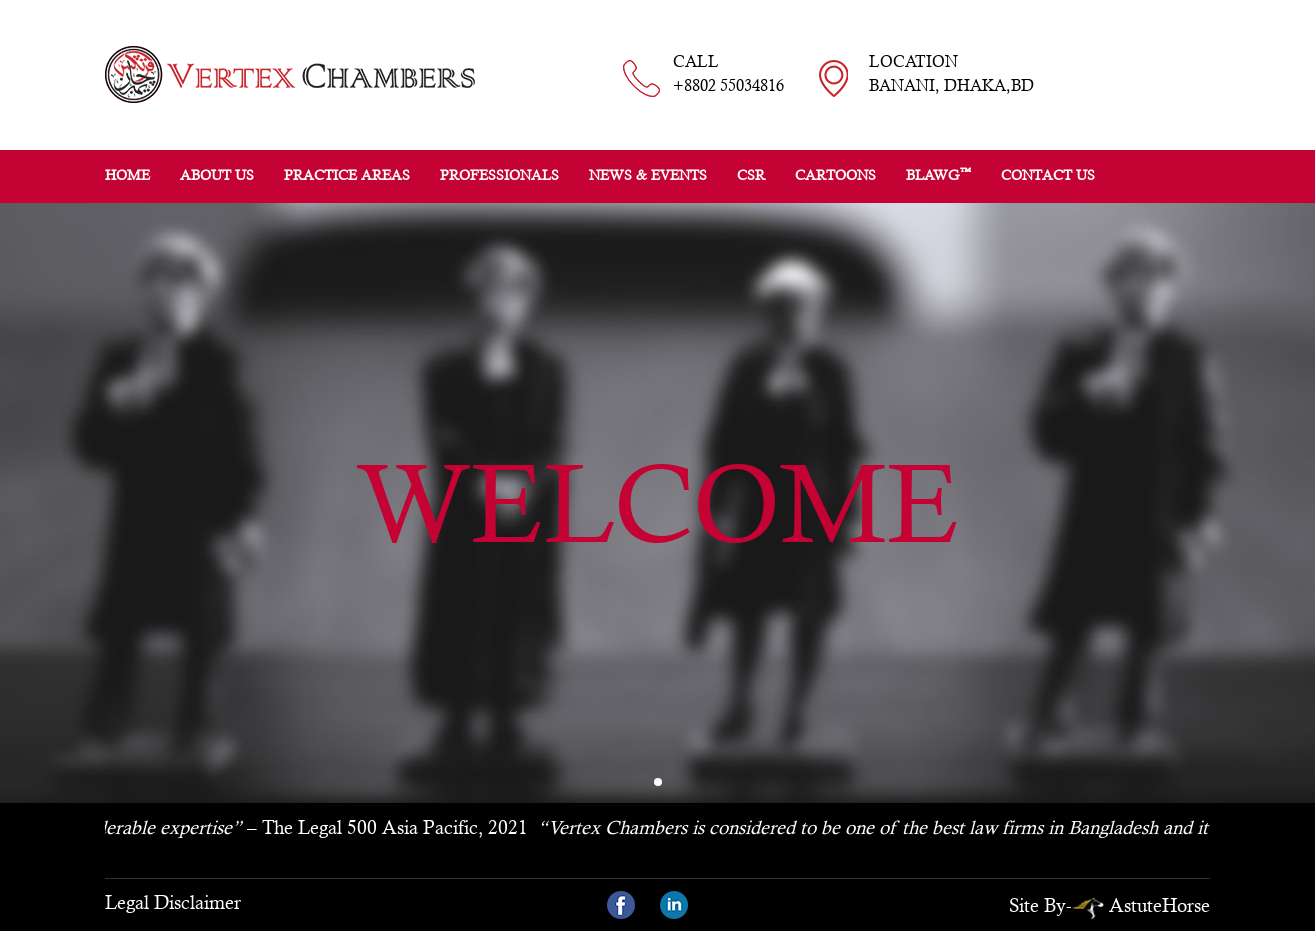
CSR (751, 175)
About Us (217, 175)
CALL (728, 75)
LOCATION (951, 75)
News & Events (648, 175)
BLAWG (938, 174)
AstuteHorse (1141, 905)
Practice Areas (347, 175)
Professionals (499, 175)
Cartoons (835, 175)
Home (127, 175)
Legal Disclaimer (173, 902)
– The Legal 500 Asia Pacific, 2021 (303, 827)
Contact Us (1048, 175)
